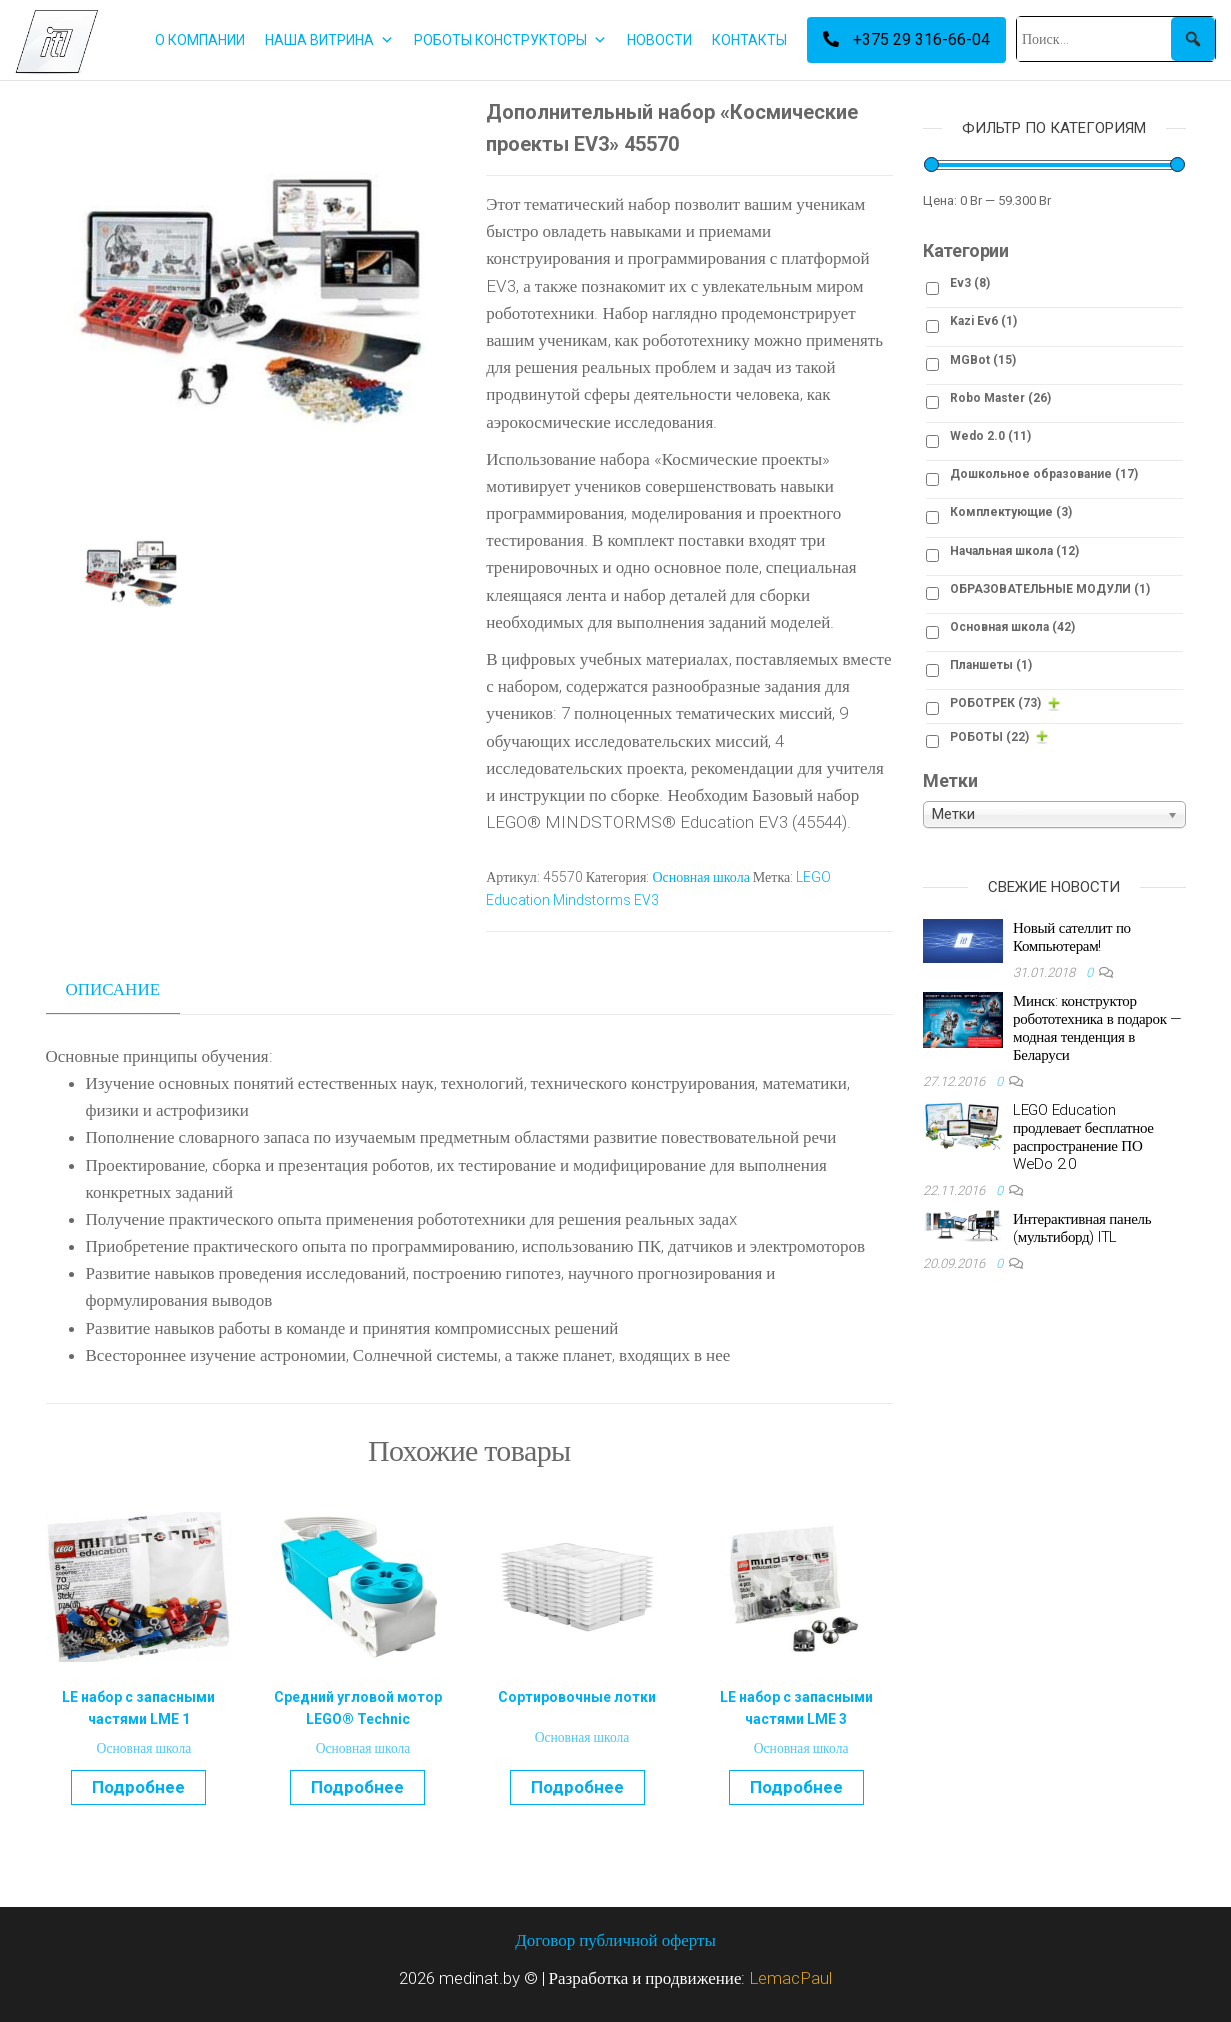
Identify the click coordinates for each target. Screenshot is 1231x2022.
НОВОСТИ (659, 40)
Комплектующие (1011, 512)
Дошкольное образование (1044, 474)
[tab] (128, 990)
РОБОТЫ (989, 737)
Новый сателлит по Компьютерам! (1072, 937)
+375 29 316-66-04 (906, 39)
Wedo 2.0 (990, 436)
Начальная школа (1014, 551)
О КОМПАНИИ (200, 40)
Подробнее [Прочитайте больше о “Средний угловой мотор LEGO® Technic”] (357, 1787)
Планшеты (991, 665)
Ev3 (970, 283)
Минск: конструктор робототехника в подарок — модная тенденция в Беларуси (1097, 1028)
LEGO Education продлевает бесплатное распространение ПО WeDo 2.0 (1083, 1137)
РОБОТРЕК (995, 703)
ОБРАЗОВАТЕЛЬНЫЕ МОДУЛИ (1050, 589)
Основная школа (700, 877)
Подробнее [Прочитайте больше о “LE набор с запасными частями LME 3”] (796, 1787)
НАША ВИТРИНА (329, 40)
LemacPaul (790, 1978)
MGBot (983, 360)
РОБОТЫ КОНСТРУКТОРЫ (510, 40)
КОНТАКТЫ (749, 40)
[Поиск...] (1116, 39)
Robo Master (1000, 398)
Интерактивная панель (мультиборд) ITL (1082, 1228)
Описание (113, 989)
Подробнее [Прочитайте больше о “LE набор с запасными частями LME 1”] (138, 1787)
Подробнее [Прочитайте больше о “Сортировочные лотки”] (577, 1787)
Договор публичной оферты (615, 1940)
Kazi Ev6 (983, 321)
